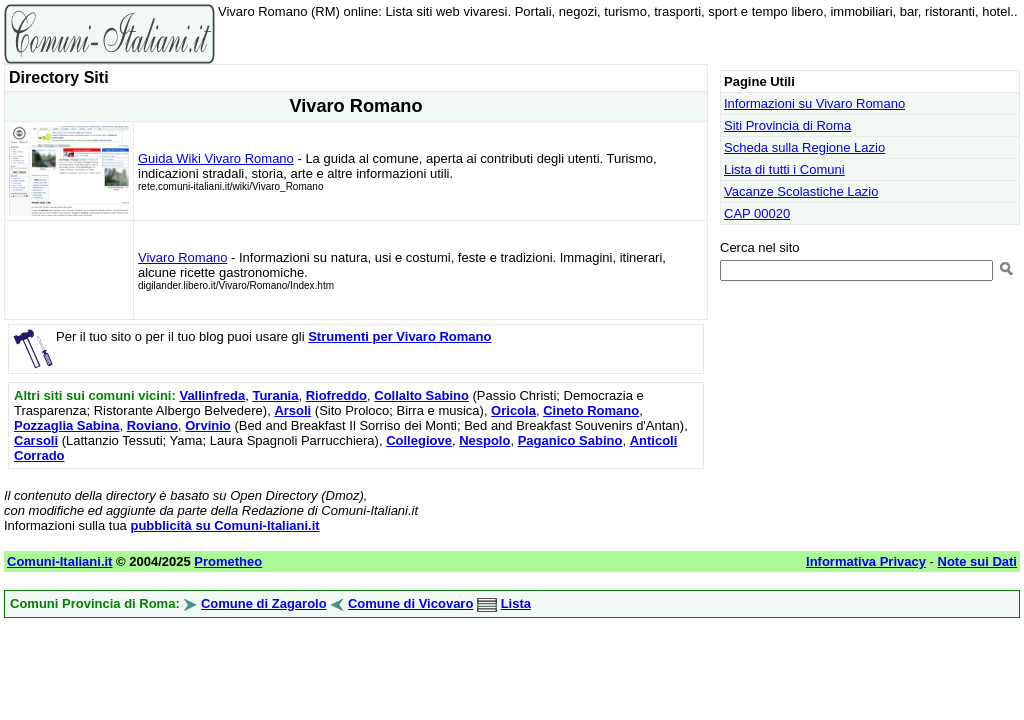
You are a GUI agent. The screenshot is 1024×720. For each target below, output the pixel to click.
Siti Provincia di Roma (787, 125)
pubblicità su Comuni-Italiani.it (224, 525)
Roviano (152, 425)
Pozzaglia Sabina (66, 425)
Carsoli (36, 440)
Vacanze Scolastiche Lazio (801, 191)
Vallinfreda (212, 395)
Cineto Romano (591, 410)
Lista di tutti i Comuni (784, 169)
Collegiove (419, 440)
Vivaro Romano (182, 257)
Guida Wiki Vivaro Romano (216, 158)
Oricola (513, 410)
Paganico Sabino (570, 440)
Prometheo (228, 561)
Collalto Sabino (421, 395)
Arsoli (292, 410)
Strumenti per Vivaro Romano (399, 336)
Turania (275, 395)
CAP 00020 (757, 213)
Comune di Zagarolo (264, 603)
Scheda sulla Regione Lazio (804, 147)
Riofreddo (336, 395)
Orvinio (208, 425)
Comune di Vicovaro (410, 603)
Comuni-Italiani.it (59, 561)
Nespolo (484, 440)
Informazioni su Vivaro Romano (814, 103)
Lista (516, 603)
